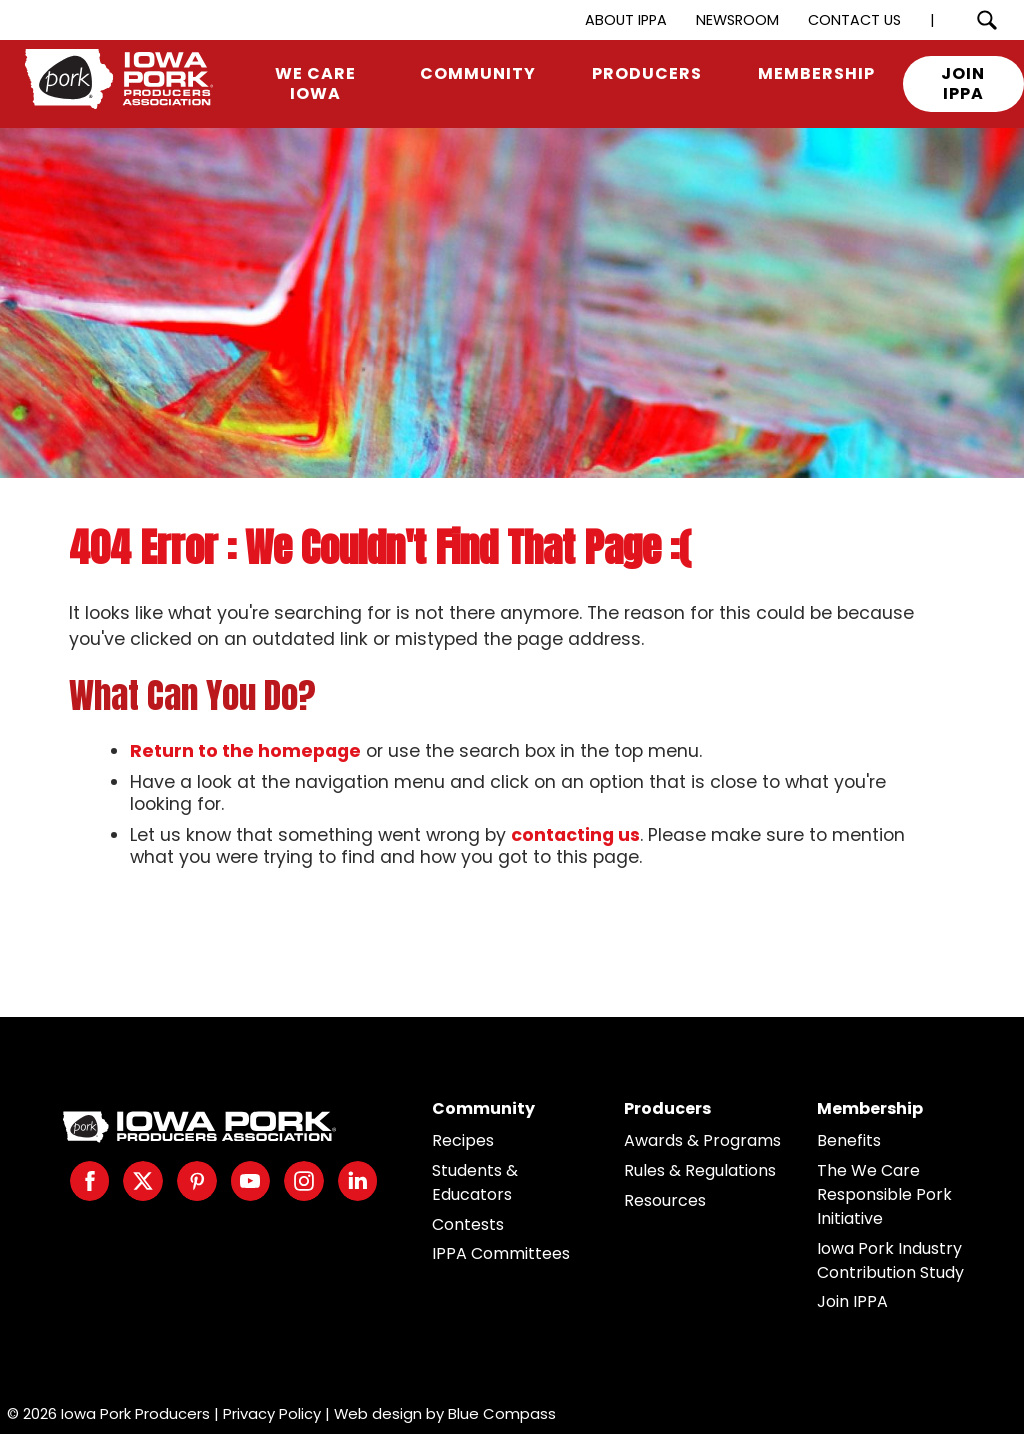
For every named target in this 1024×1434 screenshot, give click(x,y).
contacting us (575, 835)
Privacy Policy (272, 1413)
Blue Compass (502, 1413)
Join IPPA (852, 1301)
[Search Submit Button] (986, 20)
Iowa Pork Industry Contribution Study (890, 1260)
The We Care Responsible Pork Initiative (884, 1194)
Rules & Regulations (700, 1170)
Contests (468, 1224)
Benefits (849, 1140)
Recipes (463, 1140)
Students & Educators (475, 1182)
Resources (665, 1200)
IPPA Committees (501, 1253)
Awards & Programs (702, 1140)
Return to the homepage (245, 751)
